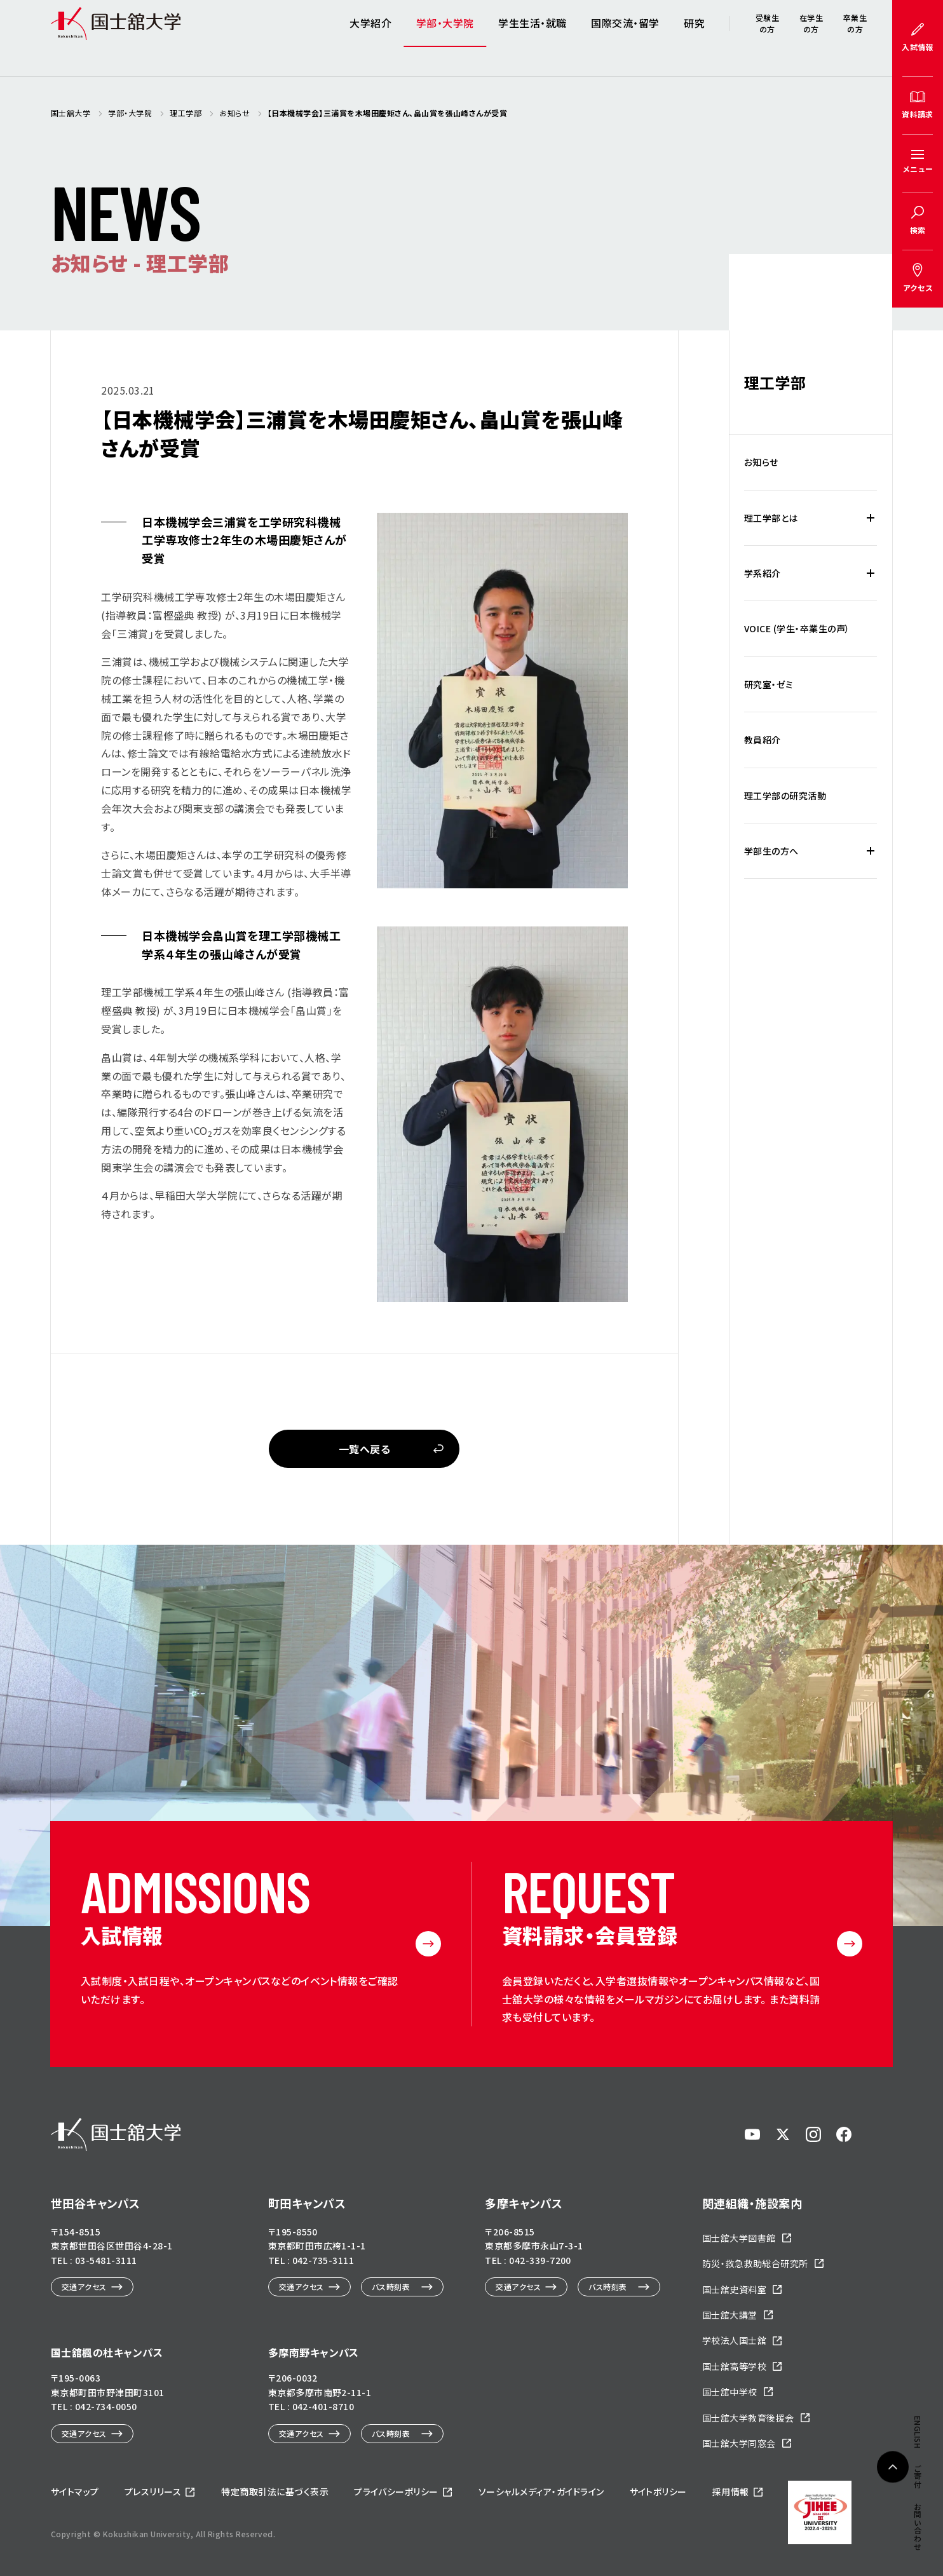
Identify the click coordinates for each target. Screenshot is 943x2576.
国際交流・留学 (625, 38)
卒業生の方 (855, 38)
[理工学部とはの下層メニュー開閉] (870, 518)
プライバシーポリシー (396, 2491)
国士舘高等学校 (734, 2366)
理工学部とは (771, 518)
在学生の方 (811, 38)
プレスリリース (153, 2491)
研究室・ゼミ (769, 684)
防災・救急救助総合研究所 (755, 2263)
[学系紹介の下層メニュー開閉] (870, 573)
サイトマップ (75, 2491)
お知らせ (761, 462)
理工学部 (775, 382)
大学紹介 (370, 38)
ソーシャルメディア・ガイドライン (541, 2491)
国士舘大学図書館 (739, 2238)
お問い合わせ (917, 1628)
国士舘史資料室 (734, 2289)
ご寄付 (917, 1577)
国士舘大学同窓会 (739, 2443)
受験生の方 (767, 38)
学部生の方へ (771, 850)
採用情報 (730, 2491)
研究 (694, 38)
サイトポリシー (658, 2491)
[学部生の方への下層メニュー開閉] (870, 851)
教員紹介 (762, 739)
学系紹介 (762, 573)
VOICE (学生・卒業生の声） (797, 628)
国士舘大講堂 (729, 2314)
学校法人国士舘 (734, 2340)
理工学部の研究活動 (785, 795)
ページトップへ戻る (893, 2495)
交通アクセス (84, 2286)
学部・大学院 (445, 38)
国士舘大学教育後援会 (748, 2417)
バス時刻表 (391, 2286)
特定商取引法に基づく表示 (275, 2491)
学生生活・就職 (532, 38)
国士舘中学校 (729, 2391)
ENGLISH (917, 1533)
